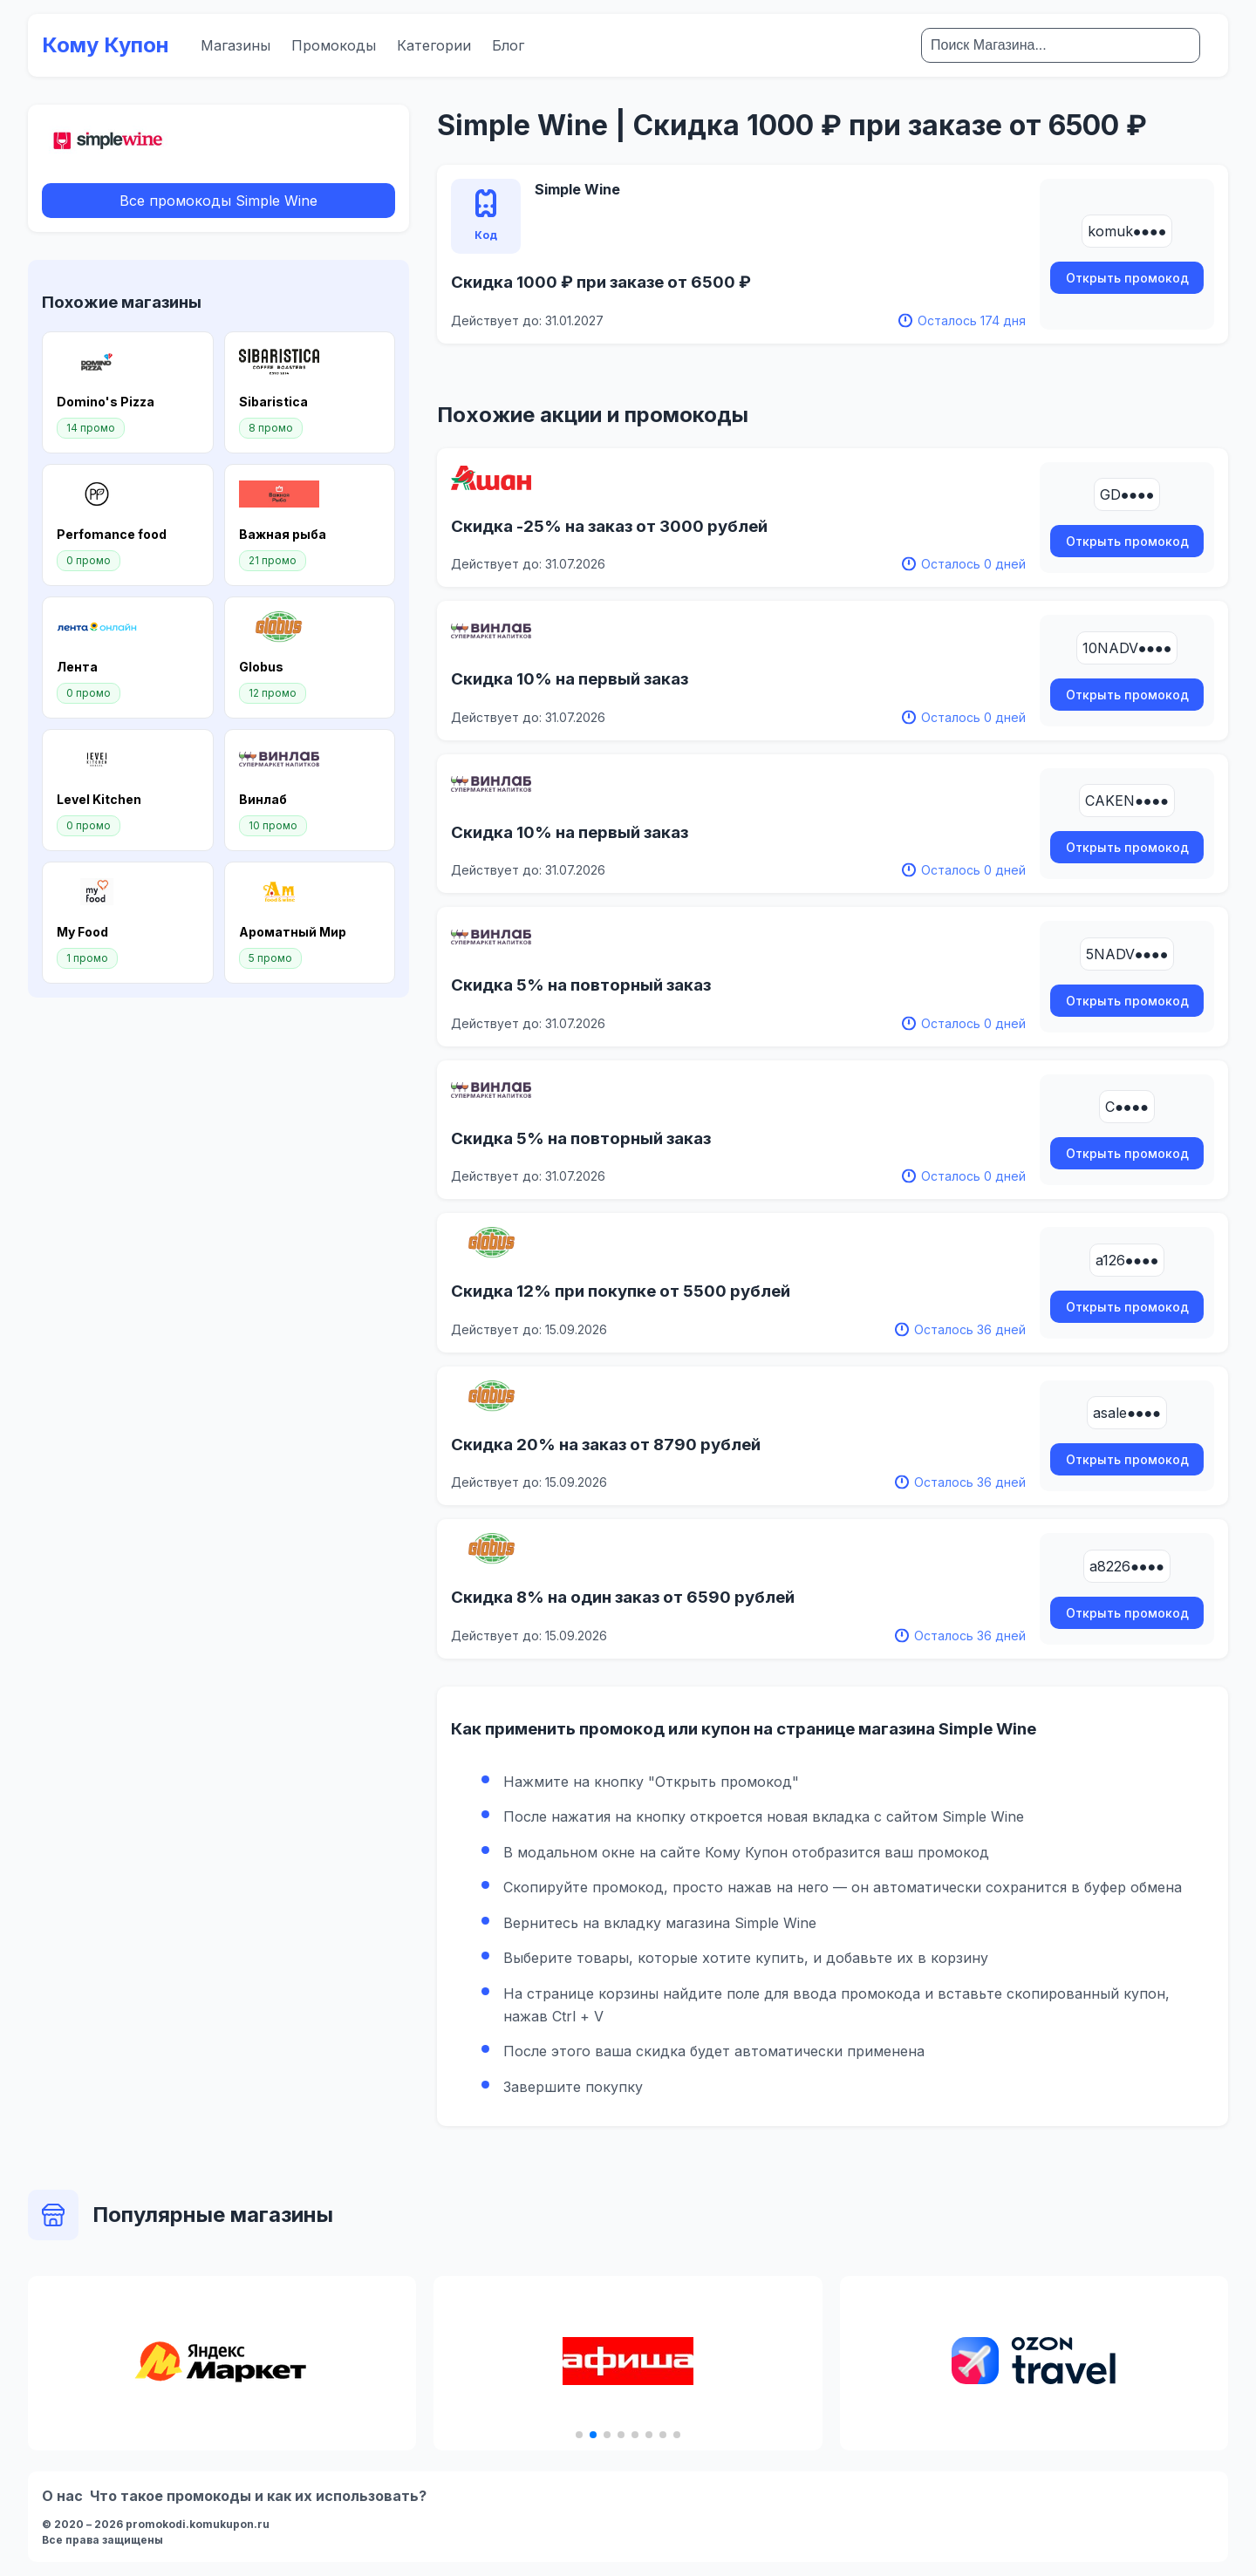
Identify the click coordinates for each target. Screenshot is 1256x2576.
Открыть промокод (1127, 277)
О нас (62, 2495)
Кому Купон (105, 45)
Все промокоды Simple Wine (218, 200)
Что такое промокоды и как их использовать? (258, 2495)
